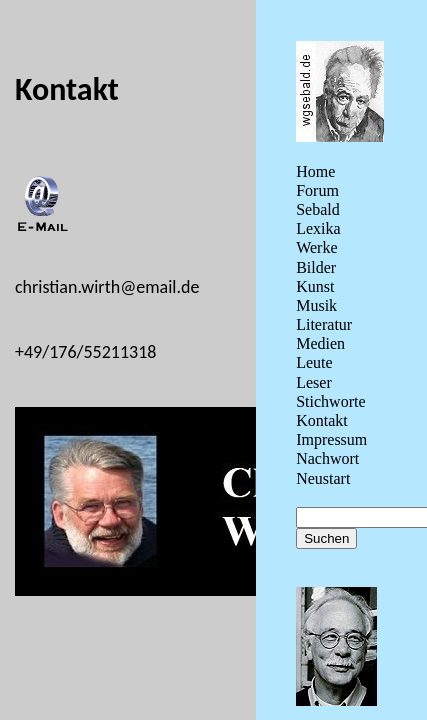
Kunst (315, 286)
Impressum (331, 439)
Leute (314, 362)
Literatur (324, 324)
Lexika (318, 228)
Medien (320, 343)
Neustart (323, 478)
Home (315, 171)
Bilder (316, 267)
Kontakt (322, 420)
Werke (316, 247)
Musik (316, 305)
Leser (314, 382)
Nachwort (327, 458)
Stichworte (330, 401)
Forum (317, 190)
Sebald (318, 209)
